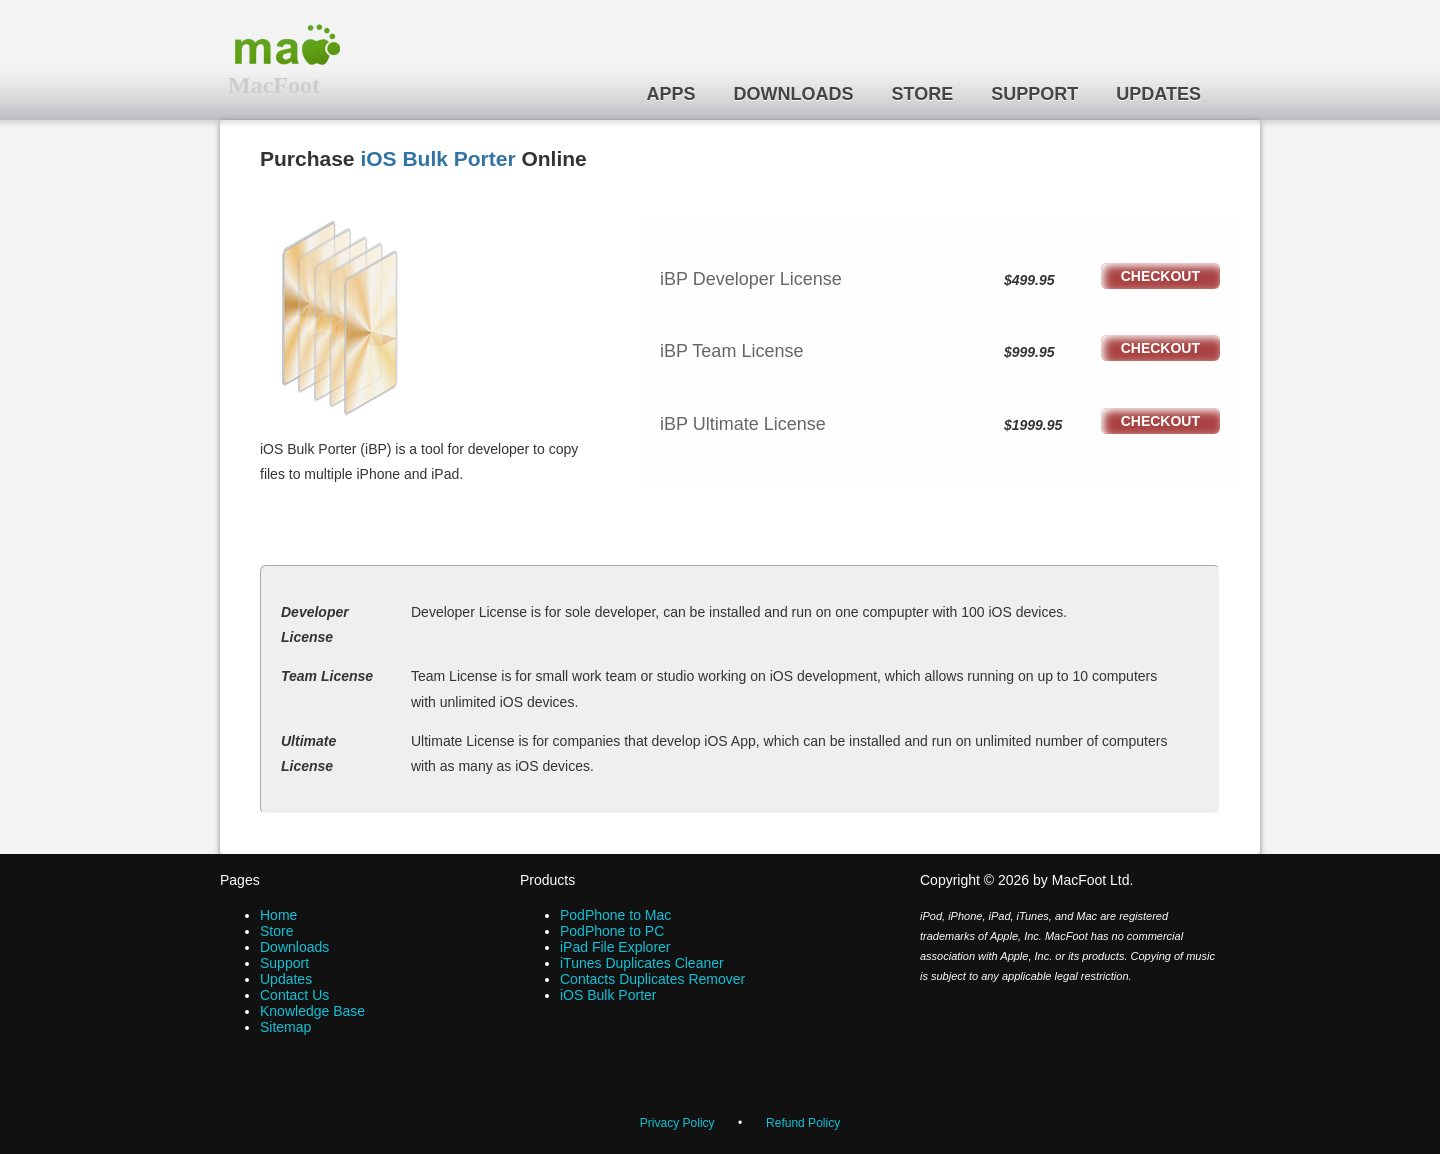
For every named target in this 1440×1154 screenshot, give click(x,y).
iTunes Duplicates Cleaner (642, 963)
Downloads (794, 94)
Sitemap (285, 1027)
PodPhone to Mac (615, 915)
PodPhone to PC (612, 931)
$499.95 (1029, 280)
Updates (1158, 94)
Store (923, 94)
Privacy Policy (677, 1123)
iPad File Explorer (615, 947)
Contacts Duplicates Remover (652, 979)
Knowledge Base (312, 1011)
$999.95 (1029, 352)
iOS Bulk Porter (437, 158)
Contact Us (294, 995)
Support (1034, 94)
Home (278, 915)
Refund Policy (803, 1123)
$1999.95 (1033, 425)
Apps (671, 94)
